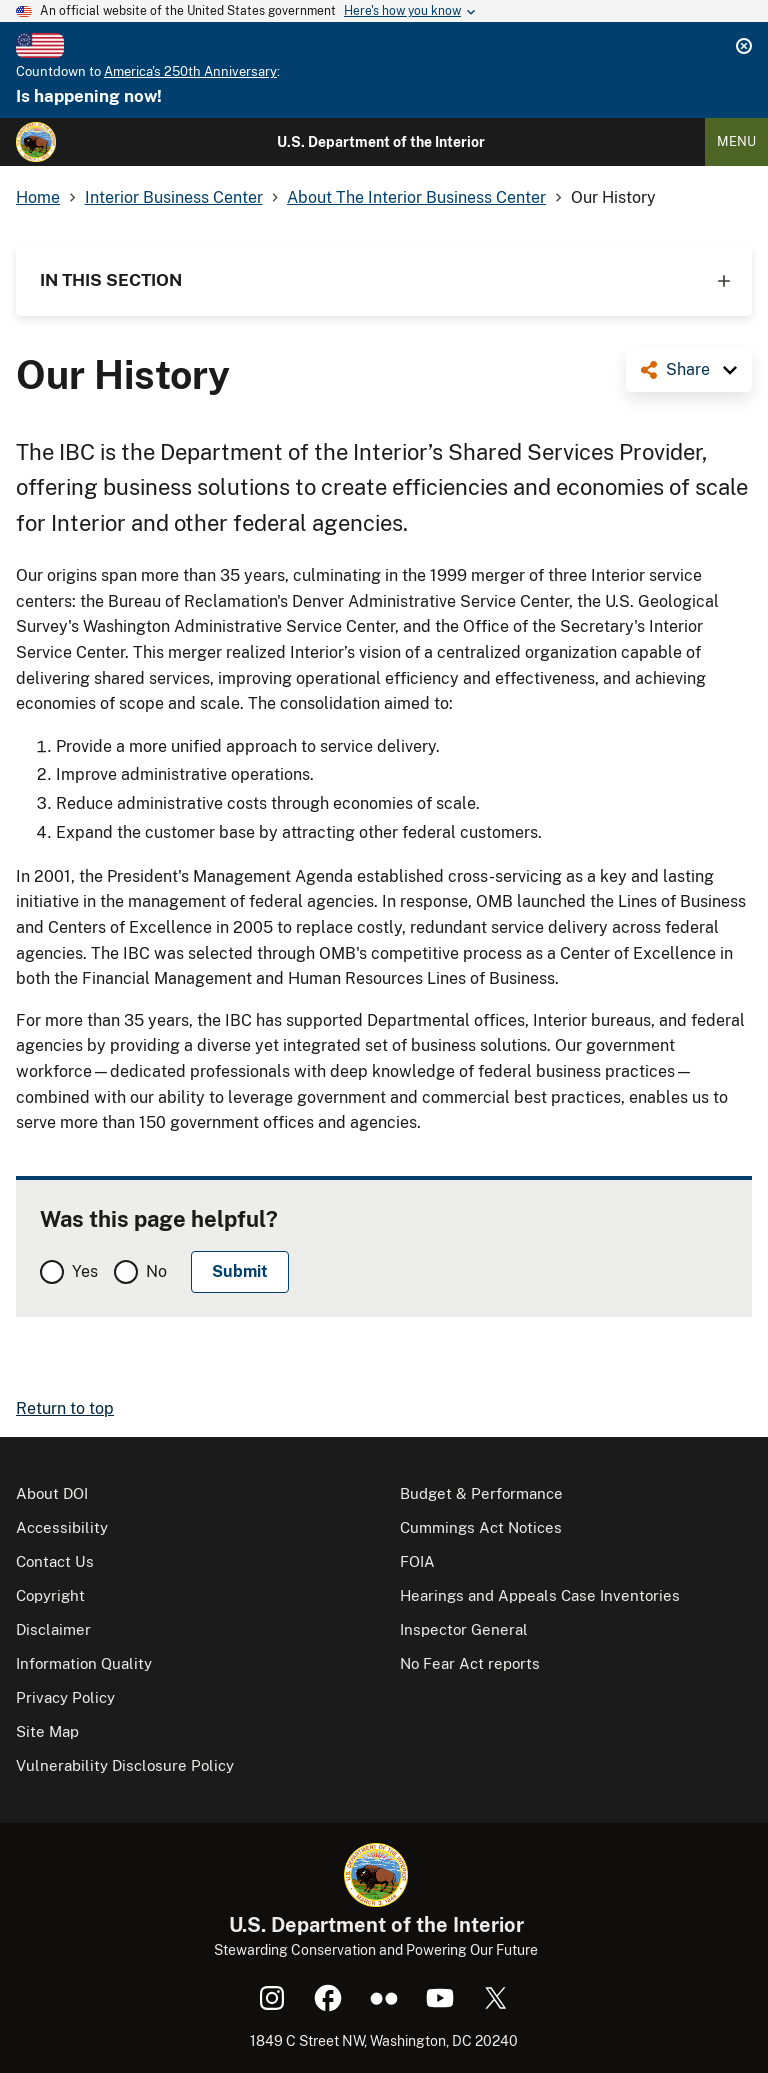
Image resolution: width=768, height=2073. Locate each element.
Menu (736, 141)
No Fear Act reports (470, 1663)
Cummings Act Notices (481, 1527)
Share (688, 369)
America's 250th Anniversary (190, 71)
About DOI (52, 1493)
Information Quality (84, 1663)
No (156, 1271)
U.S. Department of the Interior (381, 142)
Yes (85, 1271)
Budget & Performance (481, 1493)
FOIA (417, 1561)
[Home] (36, 142)
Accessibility (62, 1527)
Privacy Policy (65, 1697)
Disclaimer (53, 1629)
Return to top (65, 1408)
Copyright (50, 1595)
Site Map (47, 1731)
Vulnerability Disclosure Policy (125, 1765)
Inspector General (464, 1629)
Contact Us (55, 1561)
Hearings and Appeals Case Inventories (540, 1595)
